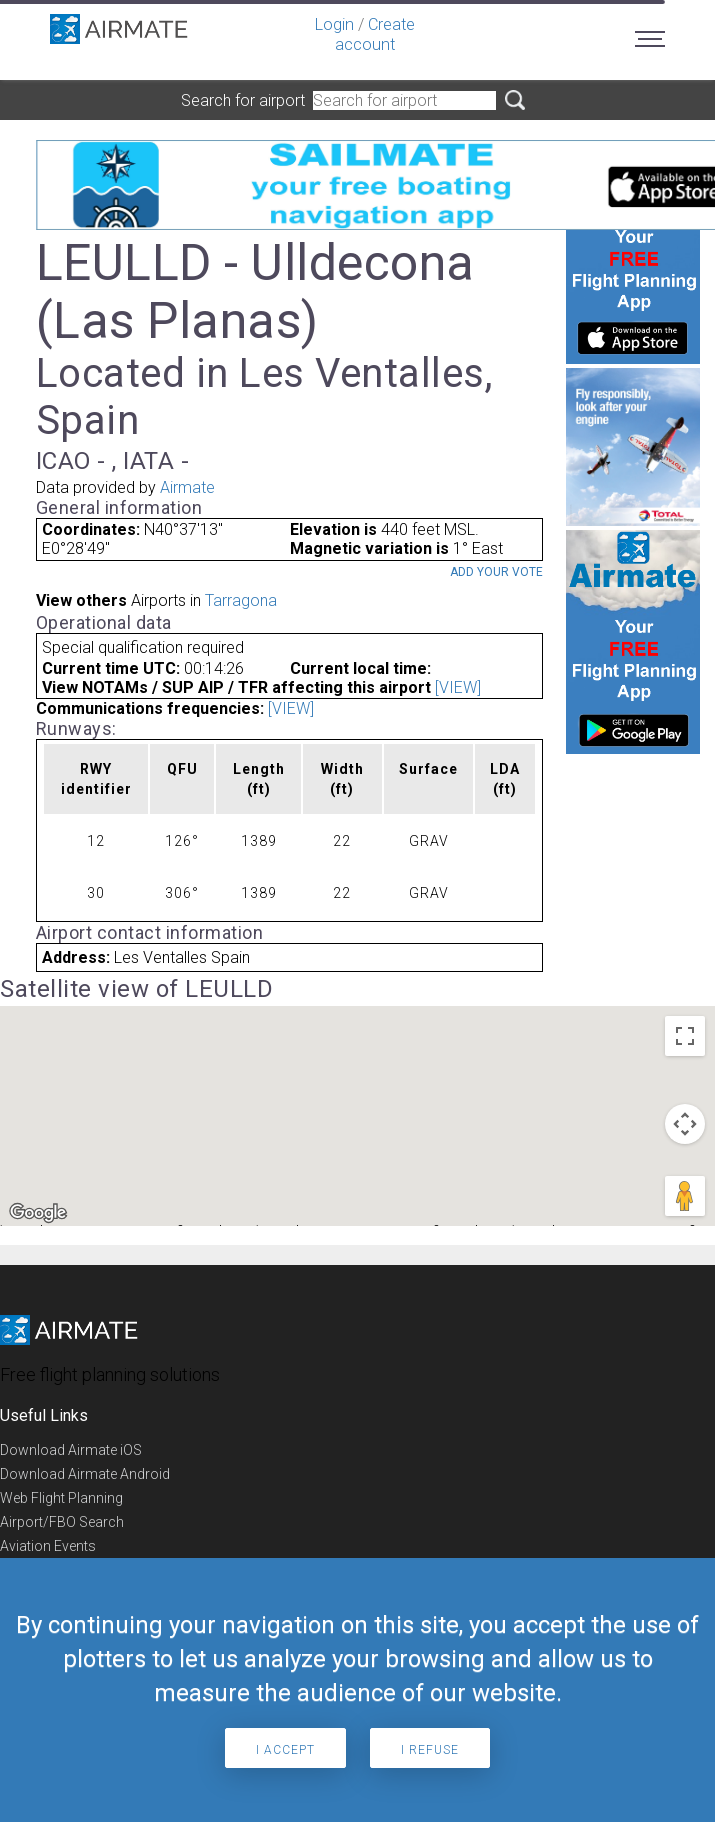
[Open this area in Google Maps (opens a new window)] (38, 1213)
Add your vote (496, 572)
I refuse (430, 1750)
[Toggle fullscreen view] (685, 1036)
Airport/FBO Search (62, 1522)
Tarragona (241, 600)
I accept (285, 1750)
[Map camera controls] (685, 1124)
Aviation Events (48, 1546)
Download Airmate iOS (71, 1450)
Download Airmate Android (85, 1474)
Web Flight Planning (61, 1498)
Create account (375, 34)
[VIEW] (458, 687)
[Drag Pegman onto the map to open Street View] (685, 1196)
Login (334, 24)
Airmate (187, 487)
